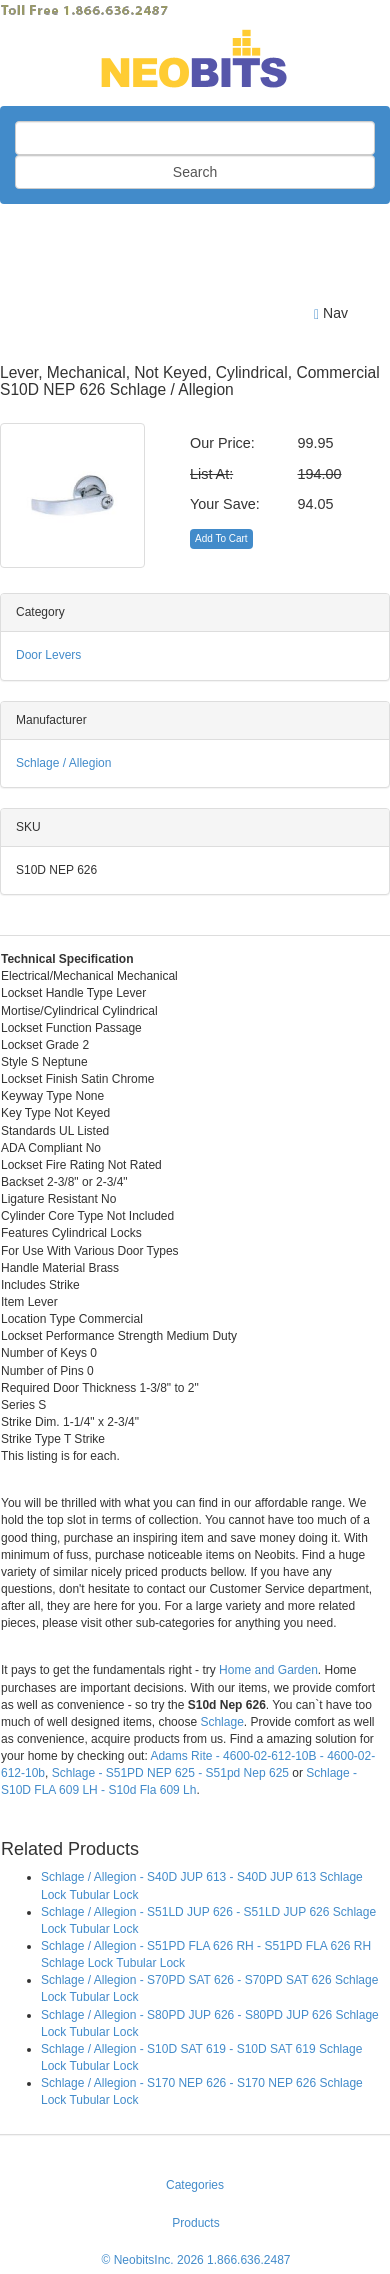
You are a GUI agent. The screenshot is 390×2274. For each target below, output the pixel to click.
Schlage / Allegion (63, 763)
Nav (331, 313)
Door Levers (48, 655)
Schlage (221, 1722)
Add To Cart (221, 538)
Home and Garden (268, 1670)
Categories (195, 2185)
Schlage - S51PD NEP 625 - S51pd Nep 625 (170, 1773)
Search (195, 172)
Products (195, 2223)
